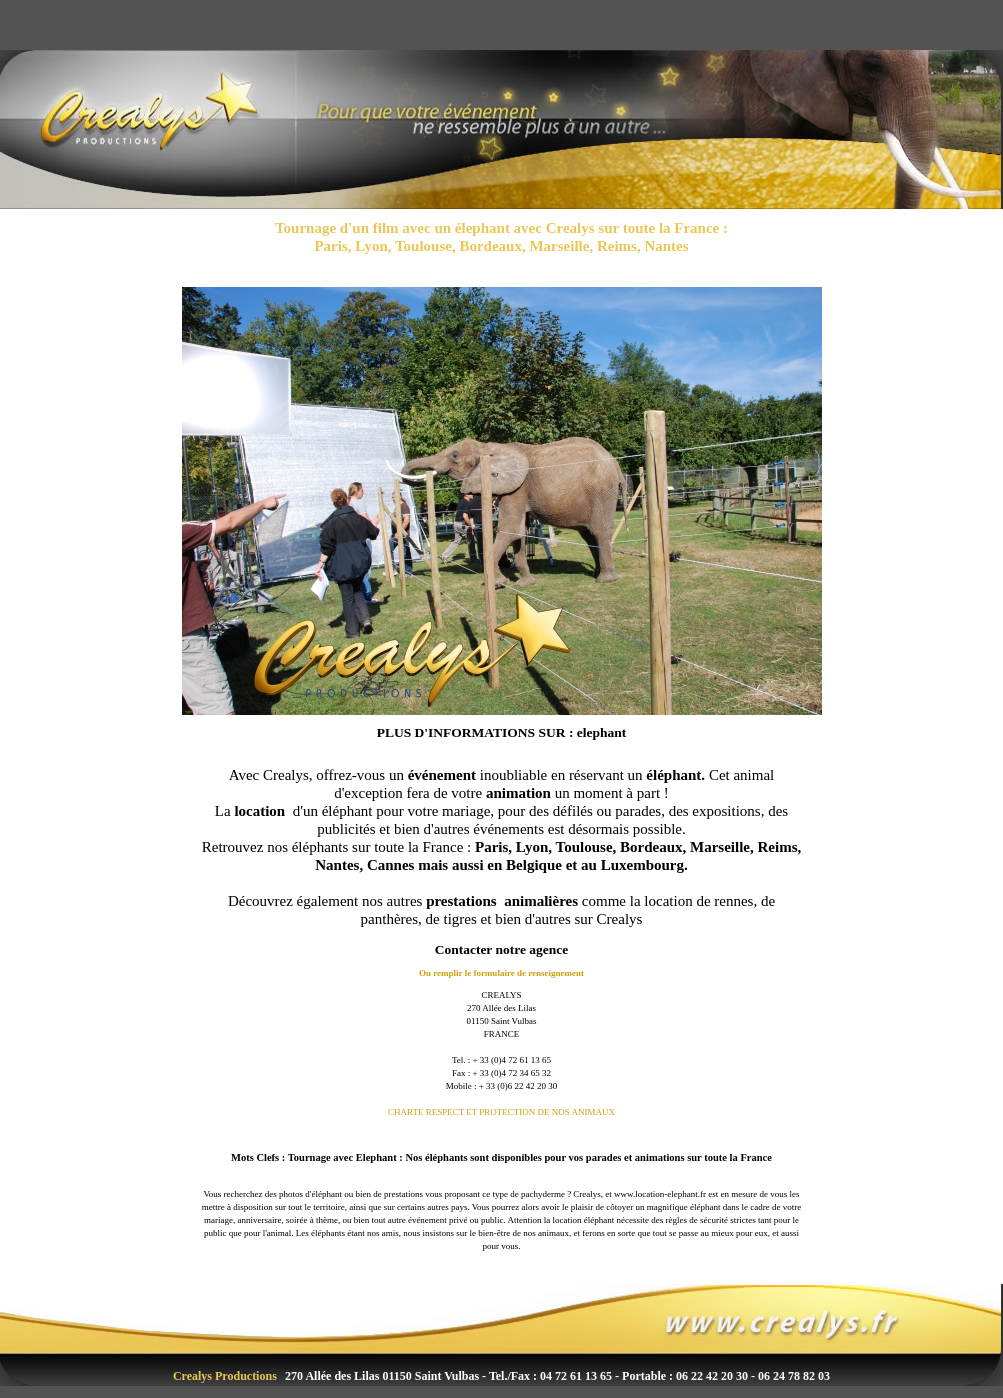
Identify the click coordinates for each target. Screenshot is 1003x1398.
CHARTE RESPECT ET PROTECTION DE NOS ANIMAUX (501, 1112)
